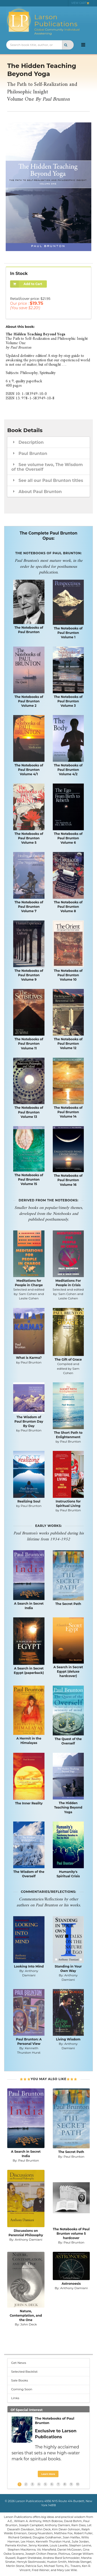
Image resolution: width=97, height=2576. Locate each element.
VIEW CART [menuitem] (80, 3)
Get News (18, 2363)
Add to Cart (26, 284)
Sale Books (19, 2380)
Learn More (48, 2474)
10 (77, 2484)
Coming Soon (21, 2389)
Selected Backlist (24, 2371)
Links (15, 2398)
